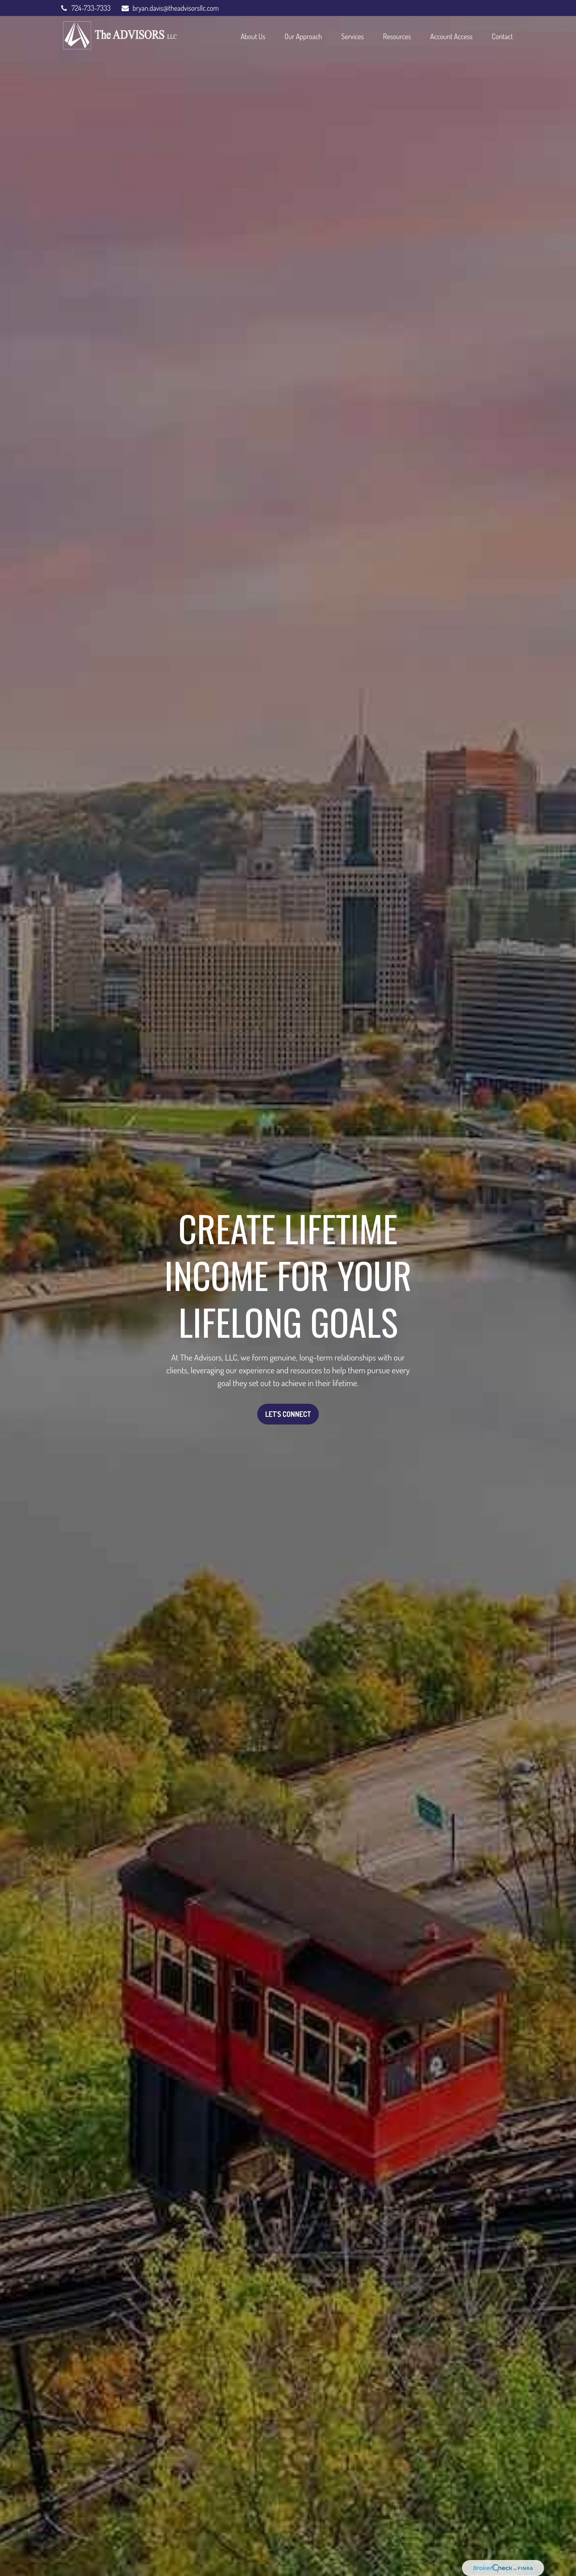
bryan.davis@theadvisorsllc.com (169, 8)
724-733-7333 (85, 8)
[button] (253, 35)
